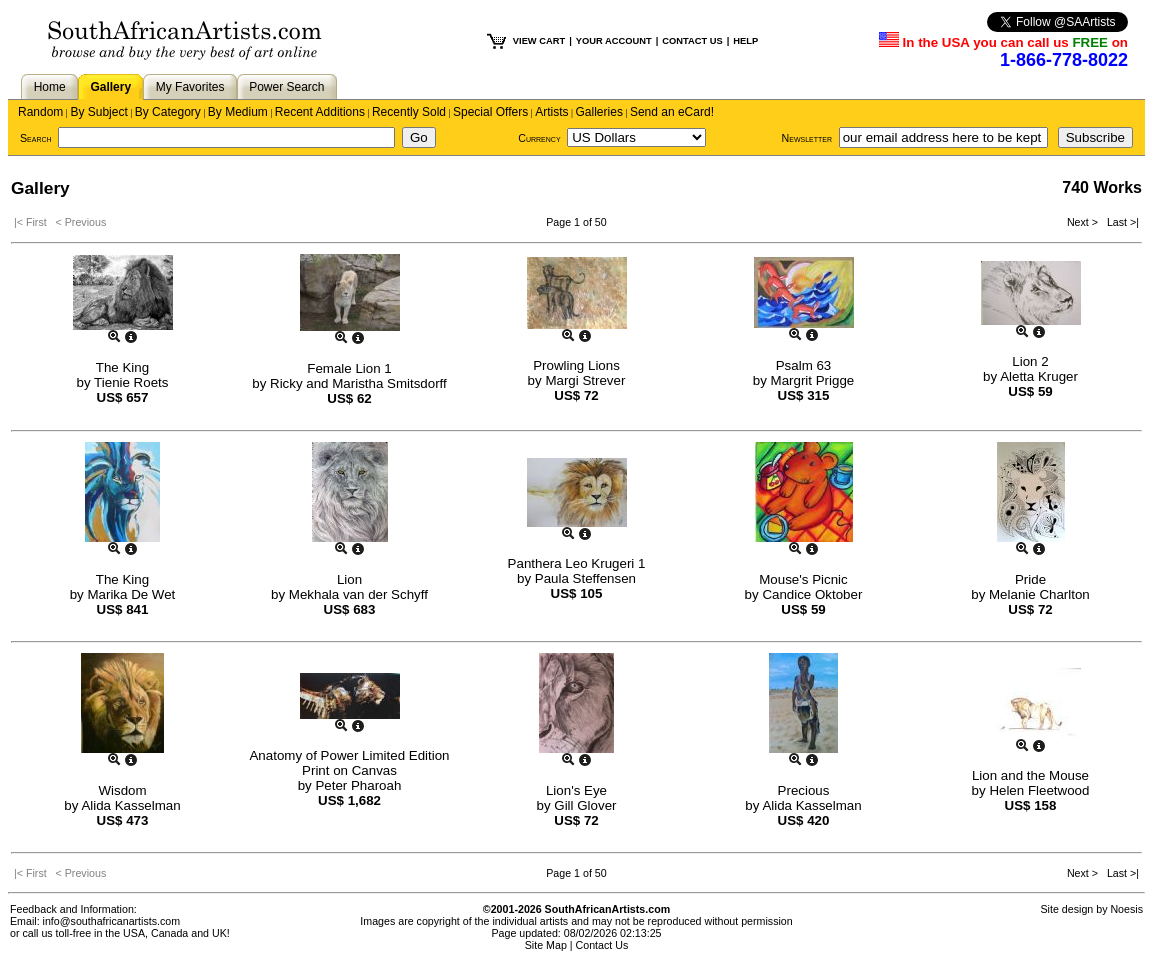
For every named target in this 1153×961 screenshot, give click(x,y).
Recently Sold (409, 112)
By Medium (238, 112)
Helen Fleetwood (1039, 790)
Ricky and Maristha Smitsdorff (358, 383)
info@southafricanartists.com (112, 921)
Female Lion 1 (349, 368)
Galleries (599, 112)
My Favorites (190, 87)
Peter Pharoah (358, 785)
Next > (1084, 222)
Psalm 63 (804, 365)
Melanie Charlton (1039, 594)
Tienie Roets (131, 382)
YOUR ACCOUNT (614, 41)
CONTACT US (692, 41)
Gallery (110, 87)
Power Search (286, 87)
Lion (349, 579)
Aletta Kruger (1039, 376)
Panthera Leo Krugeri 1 (577, 563)
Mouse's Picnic (803, 579)
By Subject (98, 112)
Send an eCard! (672, 112)
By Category (168, 112)
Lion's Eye (576, 790)
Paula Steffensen (585, 578)
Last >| (1120, 222)
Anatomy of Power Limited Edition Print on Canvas (349, 763)
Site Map (546, 945)
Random (40, 112)
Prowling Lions (576, 365)
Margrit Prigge (813, 380)
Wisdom (122, 790)
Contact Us (602, 945)
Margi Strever (585, 380)
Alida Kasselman (130, 805)
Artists (551, 112)
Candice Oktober (812, 594)
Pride (1030, 579)
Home (50, 87)
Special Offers (490, 112)
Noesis (1126, 909)
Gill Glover (585, 805)
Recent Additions (320, 112)
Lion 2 (1030, 361)
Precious (804, 790)
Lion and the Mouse (1030, 775)
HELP (745, 41)
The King (122, 367)
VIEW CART (539, 41)
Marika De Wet (131, 594)
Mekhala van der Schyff (358, 594)
